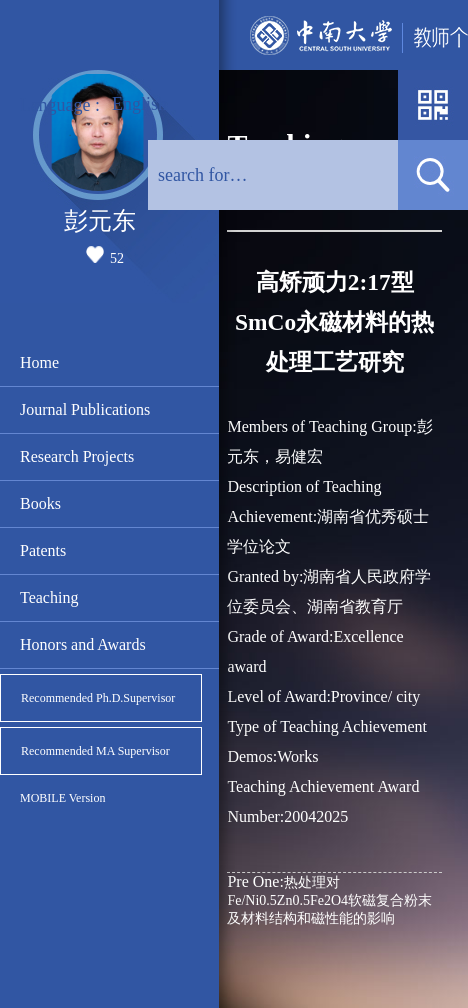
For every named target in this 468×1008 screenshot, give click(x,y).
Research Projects (77, 456)
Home (39, 362)
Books (40, 503)
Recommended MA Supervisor (95, 751)
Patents (43, 550)
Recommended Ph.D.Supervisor (98, 698)
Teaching (49, 597)
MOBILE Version (62, 798)
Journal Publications (85, 409)
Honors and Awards (83, 644)
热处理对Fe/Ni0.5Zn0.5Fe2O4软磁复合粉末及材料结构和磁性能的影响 (329, 899)
